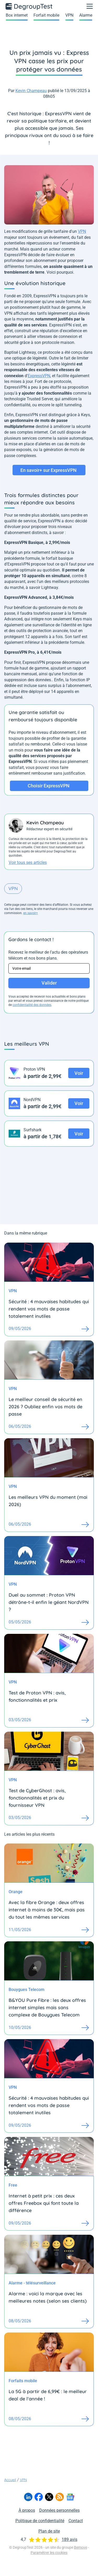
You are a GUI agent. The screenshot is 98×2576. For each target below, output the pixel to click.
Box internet (17, 15)
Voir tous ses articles (28, 862)
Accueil (10, 2479)
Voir (78, 1073)
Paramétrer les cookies (49, 2553)
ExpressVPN (39, 375)
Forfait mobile (46, 15)
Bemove (80, 2547)
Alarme (85, 15)
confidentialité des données (32, 1005)
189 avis (69, 2539)
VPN (69, 15)
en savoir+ (30, 913)
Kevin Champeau (31, 90)
